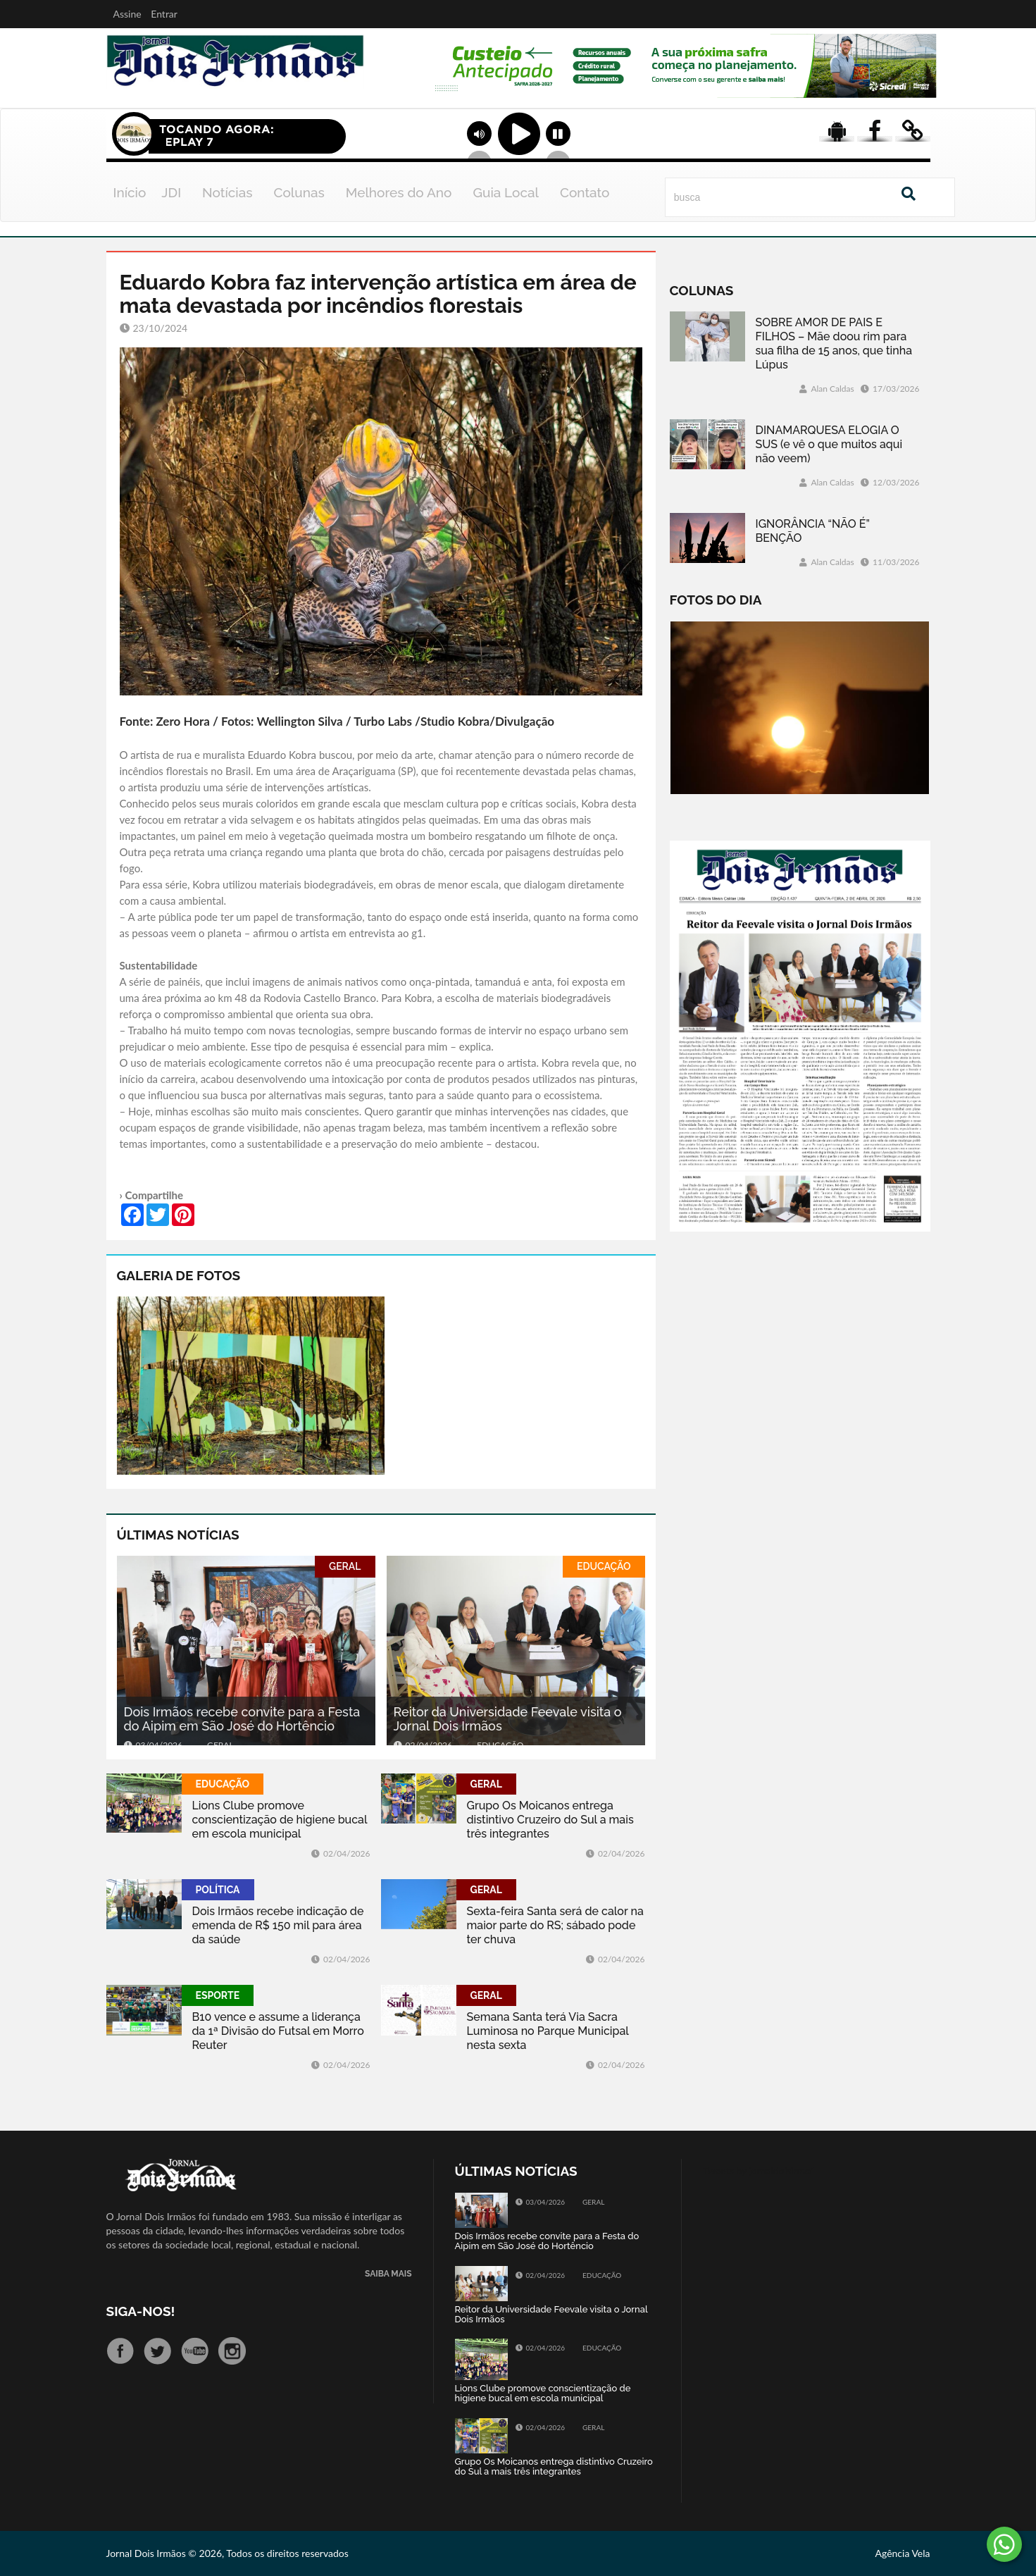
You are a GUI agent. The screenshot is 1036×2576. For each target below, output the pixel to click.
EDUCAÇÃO (604, 1566)
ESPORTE (218, 1995)
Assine (127, 14)
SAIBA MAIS (388, 2274)
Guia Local (506, 192)
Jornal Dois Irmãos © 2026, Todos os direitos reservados (227, 2553)
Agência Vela (902, 2553)
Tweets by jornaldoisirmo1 (759, 2170)
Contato (585, 192)
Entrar (164, 14)
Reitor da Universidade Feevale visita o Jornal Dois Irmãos (508, 1718)
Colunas (299, 192)
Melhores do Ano (399, 192)
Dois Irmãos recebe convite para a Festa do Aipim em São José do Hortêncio (242, 1718)
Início (129, 192)
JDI (171, 192)
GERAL (345, 1566)
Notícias (227, 192)
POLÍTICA (218, 1889)
